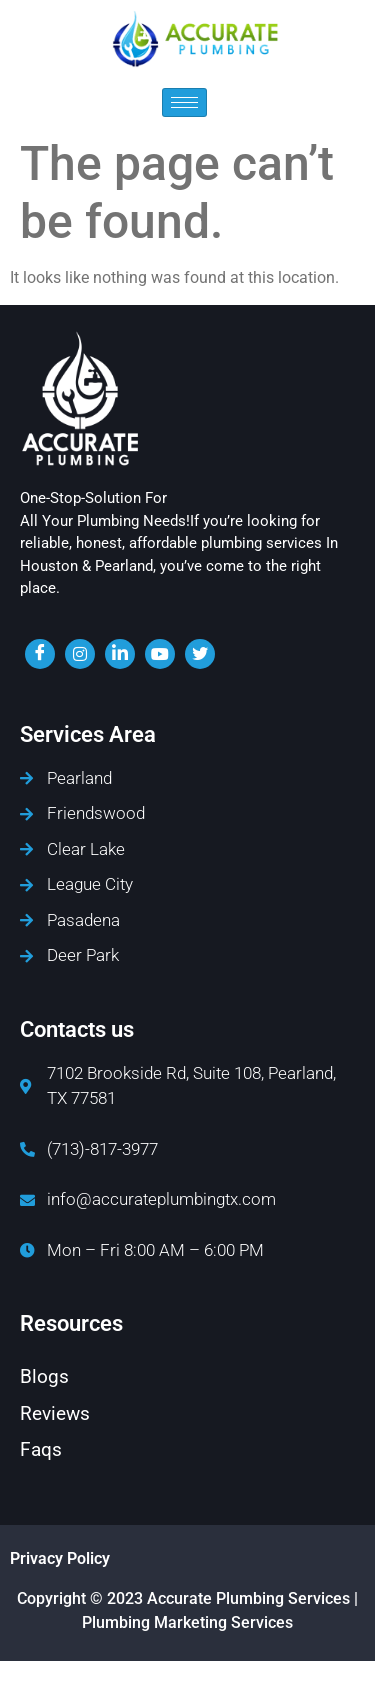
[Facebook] (40, 654)
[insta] (80, 654)
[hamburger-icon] (184, 102)
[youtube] (160, 654)
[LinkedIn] (120, 654)
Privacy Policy (60, 1558)
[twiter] (200, 654)
